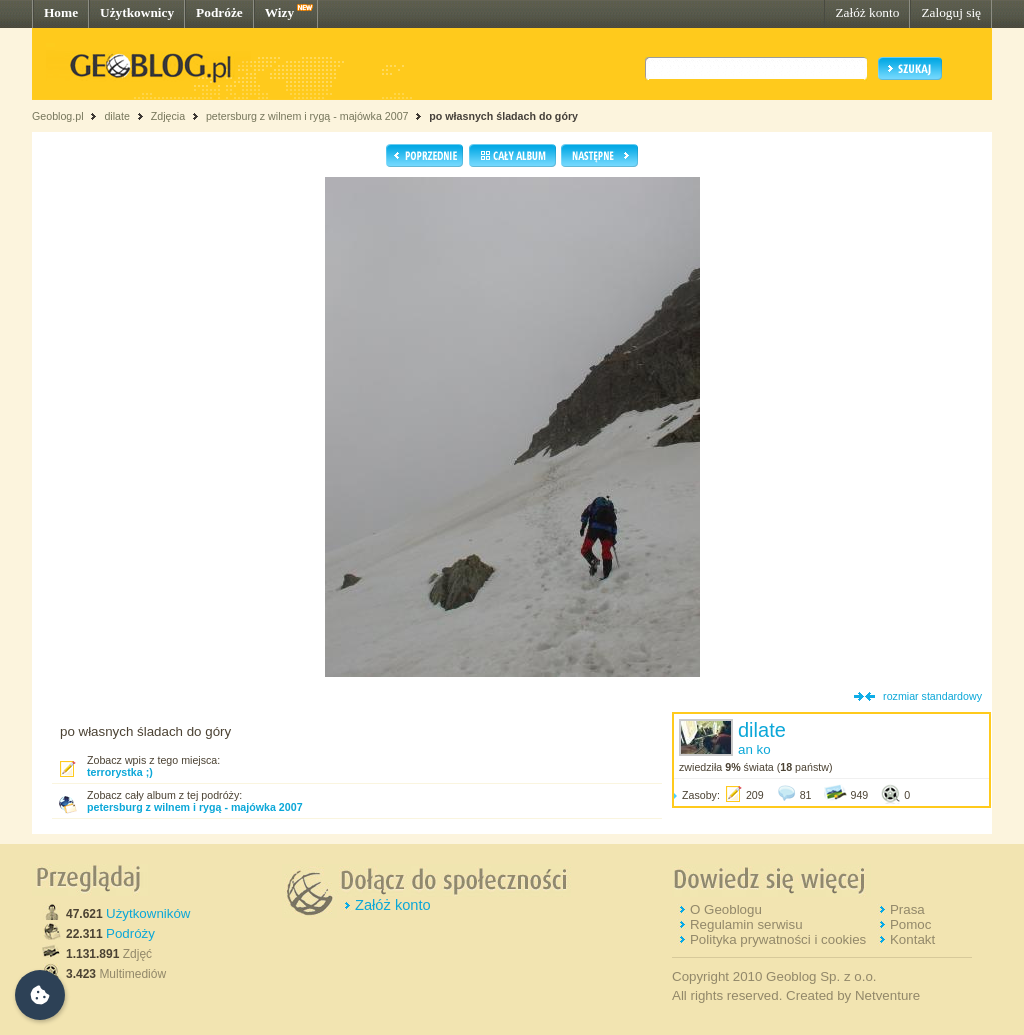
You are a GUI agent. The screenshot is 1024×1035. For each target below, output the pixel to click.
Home (61, 12)
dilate (116, 116)
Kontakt (912, 939)
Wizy (279, 12)
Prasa (907, 909)
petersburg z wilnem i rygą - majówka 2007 (307, 116)
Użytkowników (148, 913)
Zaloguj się (951, 12)
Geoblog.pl (58, 116)
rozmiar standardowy (932, 696)
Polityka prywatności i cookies (778, 939)
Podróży (130, 933)
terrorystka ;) (120, 772)
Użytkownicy (137, 12)
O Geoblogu (726, 909)
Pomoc (910, 924)
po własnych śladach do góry (503, 116)
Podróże (219, 12)
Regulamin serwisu (746, 924)
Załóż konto (867, 12)
